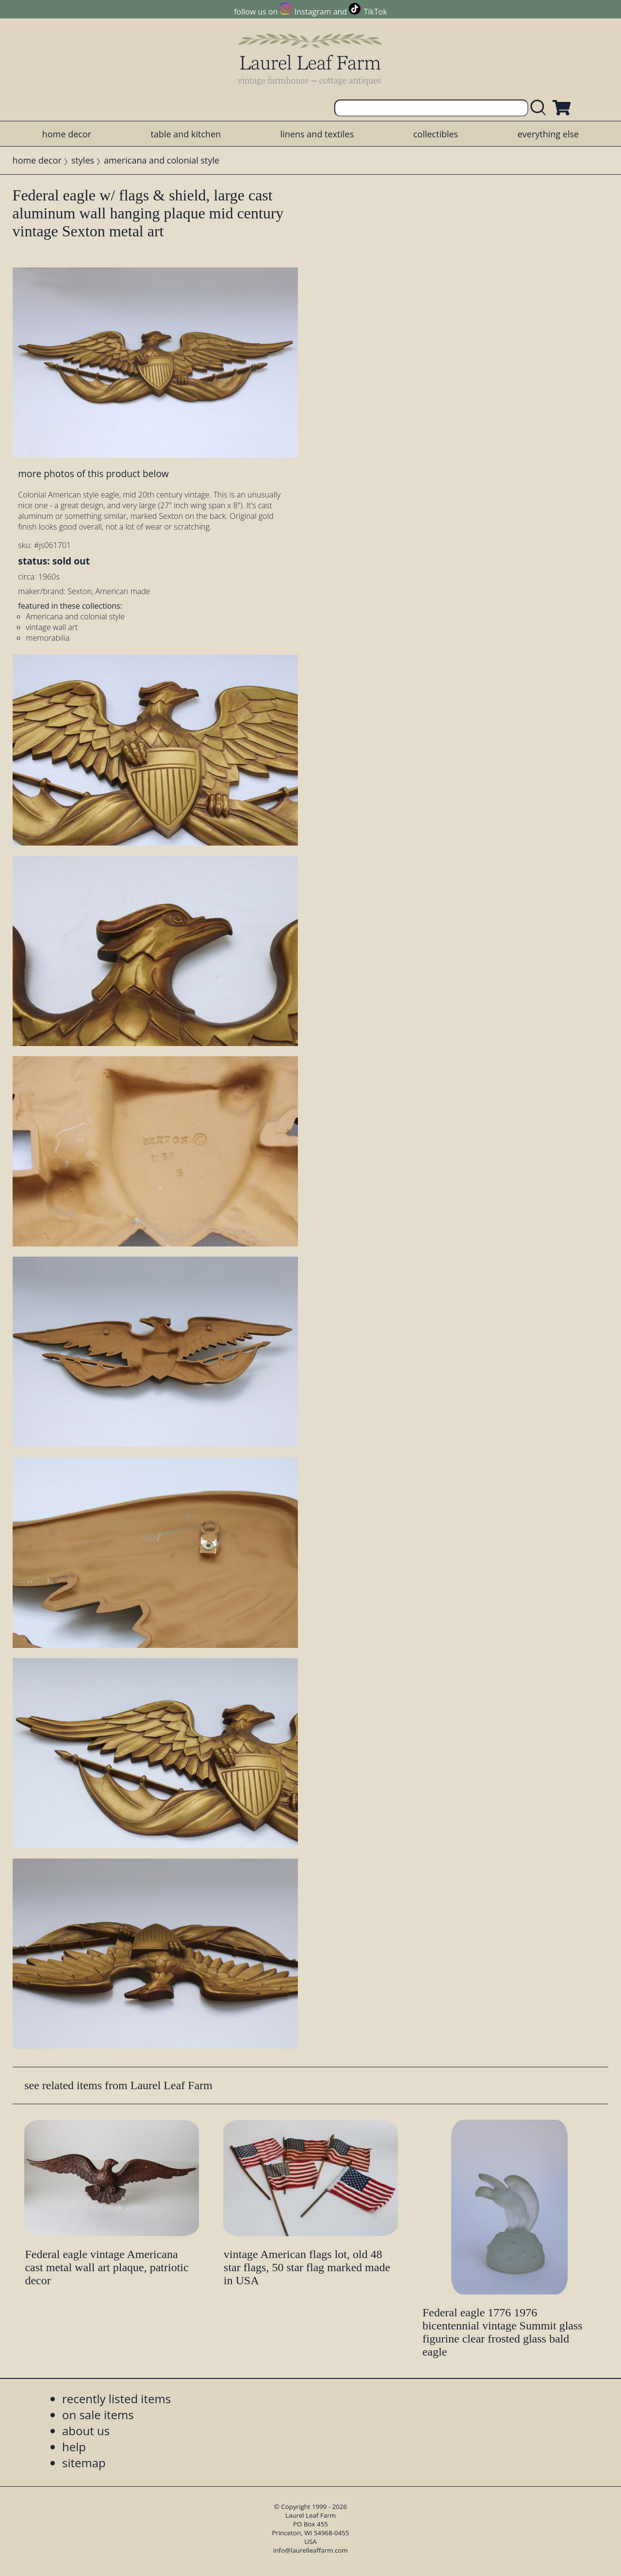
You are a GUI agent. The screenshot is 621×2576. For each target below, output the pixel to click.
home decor (66, 134)
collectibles (435, 134)
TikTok (375, 11)
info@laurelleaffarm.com (310, 2550)
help (74, 2447)
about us (86, 2431)
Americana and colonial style (75, 616)
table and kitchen (186, 134)
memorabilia (47, 637)
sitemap (84, 2463)
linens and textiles (317, 134)
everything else (548, 134)
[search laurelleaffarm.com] (540, 108)
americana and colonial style (161, 160)
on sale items (98, 2415)
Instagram (312, 11)
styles (82, 160)
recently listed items (116, 2399)
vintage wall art (52, 627)
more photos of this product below (93, 473)
